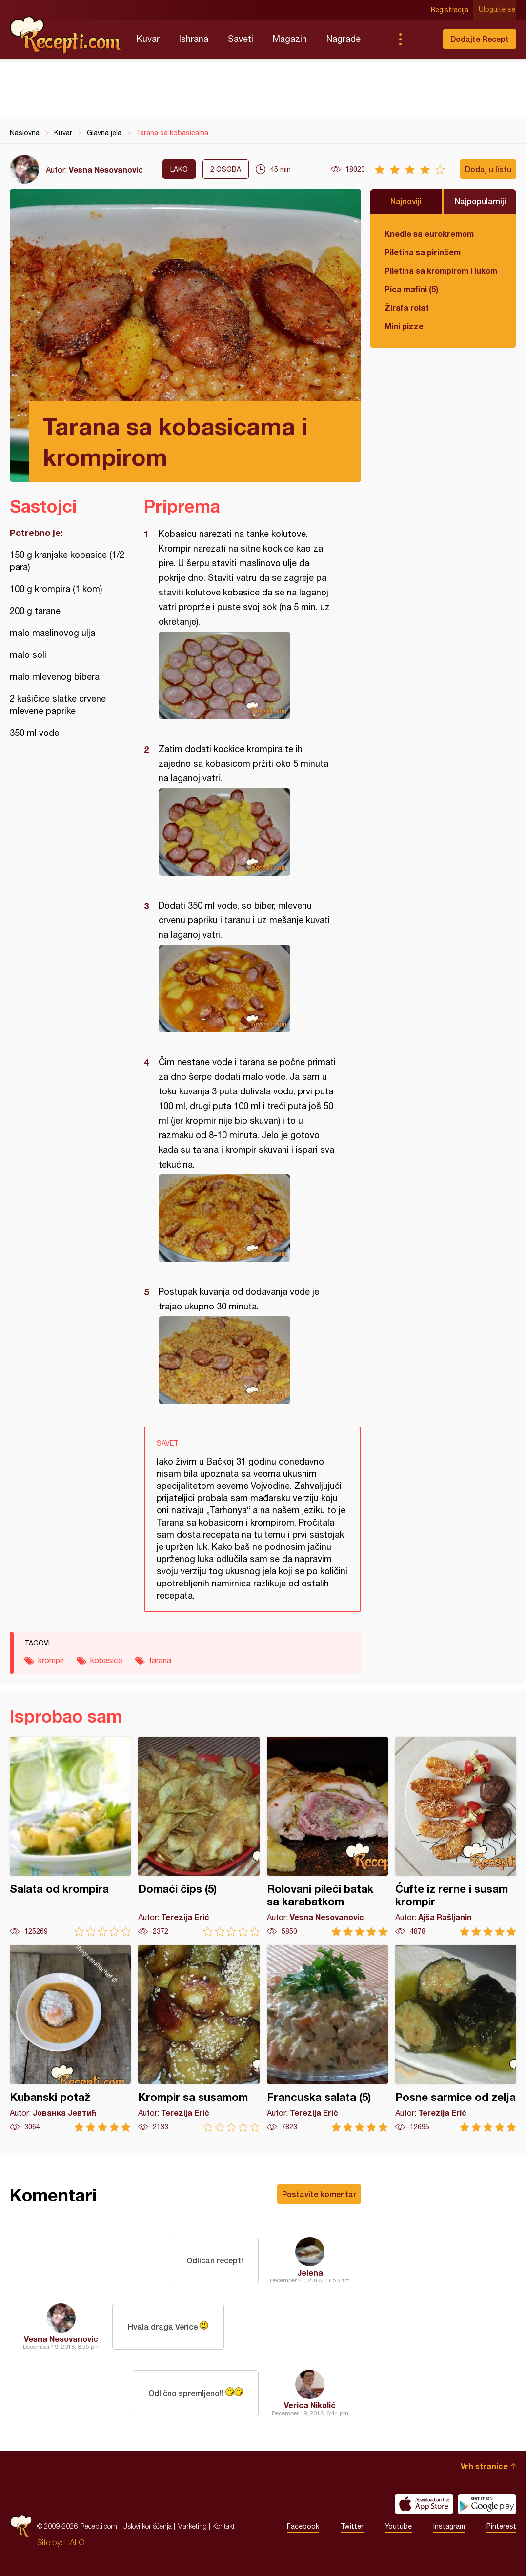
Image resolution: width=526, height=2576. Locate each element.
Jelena (310, 2272)
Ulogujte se (498, 10)
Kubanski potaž (70, 2038)
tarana (160, 1660)
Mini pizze (404, 326)
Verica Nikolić (310, 2405)
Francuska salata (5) (327, 2038)
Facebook (303, 2526)
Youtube (398, 2526)
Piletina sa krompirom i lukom (440, 270)
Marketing (192, 2526)
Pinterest (501, 2526)
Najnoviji (406, 201)
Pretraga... (419, 39)
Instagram (449, 2526)
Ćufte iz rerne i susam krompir (455, 1836)
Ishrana (193, 39)
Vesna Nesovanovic (106, 169)
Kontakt (223, 2526)
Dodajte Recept (479, 38)
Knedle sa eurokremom (429, 233)
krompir (51, 1660)
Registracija (450, 10)
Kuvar (148, 39)
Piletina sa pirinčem (422, 252)
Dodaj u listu (488, 169)
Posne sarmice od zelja (455, 2038)
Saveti (240, 39)
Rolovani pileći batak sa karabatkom (327, 1836)
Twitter (352, 2526)
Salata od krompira (70, 1836)
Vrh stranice (484, 2466)
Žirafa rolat (406, 307)
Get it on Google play (487, 2504)
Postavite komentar (319, 2194)
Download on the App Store (424, 2504)
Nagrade (343, 39)
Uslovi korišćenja (147, 2526)
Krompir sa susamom (198, 2038)
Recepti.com (66, 35)
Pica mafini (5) (411, 289)
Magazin (290, 39)
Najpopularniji (480, 201)
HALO (74, 2542)
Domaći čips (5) (198, 1836)
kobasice (106, 1660)
